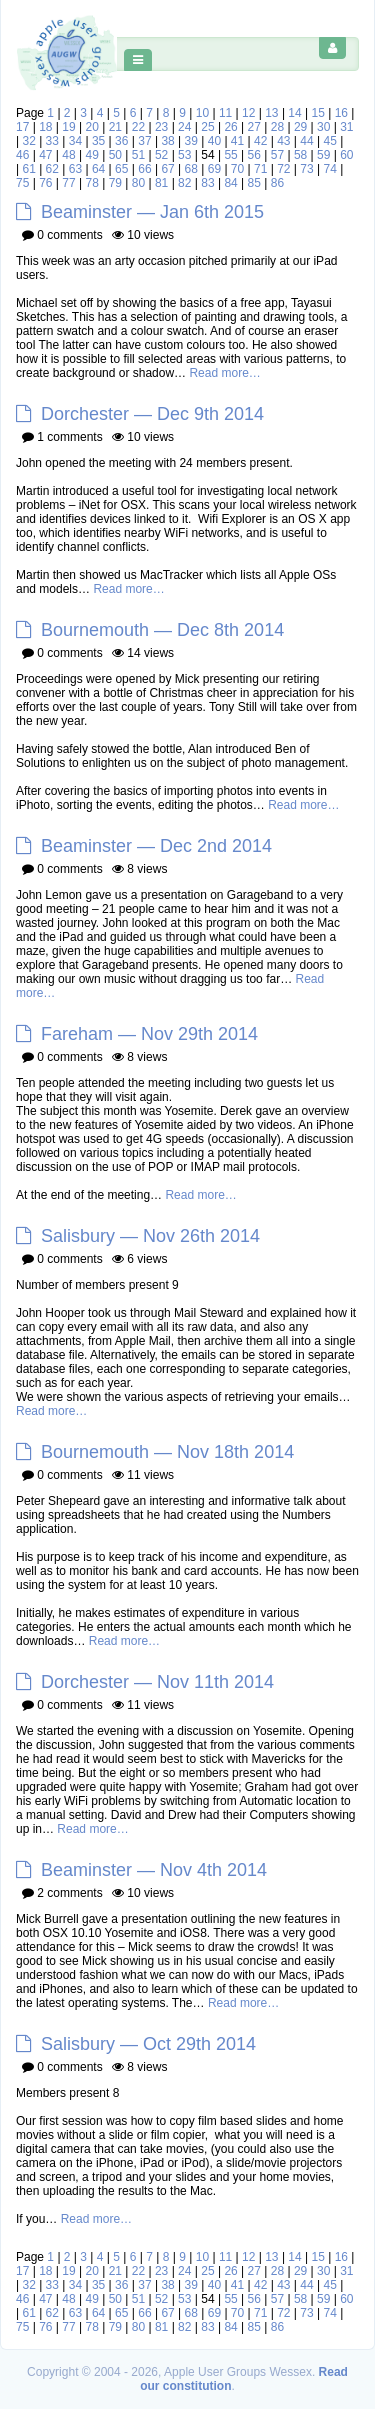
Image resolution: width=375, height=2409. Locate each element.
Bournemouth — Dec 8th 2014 (162, 630)
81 (161, 183)
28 (277, 127)
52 (161, 155)
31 (346, 127)
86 (277, 183)
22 (138, 127)
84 (230, 183)
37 (144, 141)
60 (346, 155)
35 (98, 141)
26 (230, 127)
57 (277, 155)
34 (75, 141)
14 (294, 113)
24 (184, 127)
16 (341, 113)
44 (306, 141)
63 (75, 169)
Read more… (224, 373)
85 (254, 183)
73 (306, 169)
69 (214, 169)
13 (271, 113)
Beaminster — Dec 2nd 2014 (156, 846)
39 (191, 141)
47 (45, 155)
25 (207, 127)
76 (45, 183)
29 (300, 127)
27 (254, 127)
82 (184, 183)
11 (225, 113)
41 (237, 141)
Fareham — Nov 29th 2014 (149, 1034)
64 (98, 169)
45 (329, 141)
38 (167, 141)
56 (254, 155)
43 (283, 141)
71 (260, 169)
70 (237, 169)
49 (91, 155)
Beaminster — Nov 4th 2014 (154, 1870)
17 (22, 127)
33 (52, 141)
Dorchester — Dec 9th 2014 (152, 414)
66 (144, 169)
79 (115, 183)
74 (329, 169)
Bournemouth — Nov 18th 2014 (167, 1452)
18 (45, 127)
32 (28, 141)
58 (300, 155)
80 (138, 183)
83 (207, 183)
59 (323, 155)
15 (318, 113)
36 (121, 141)
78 (91, 183)
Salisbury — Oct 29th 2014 (148, 2044)
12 (248, 113)
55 (230, 155)
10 (202, 113)
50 (115, 155)
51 (138, 155)
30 (323, 127)
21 (115, 127)
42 (260, 141)
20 (91, 127)
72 (283, 169)
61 (28, 169)
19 (68, 127)
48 (68, 155)
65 (121, 169)
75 (22, 183)
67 (167, 169)
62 (52, 169)
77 (68, 183)
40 (214, 141)
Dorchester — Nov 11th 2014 (157, 1682)
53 (184, 155)
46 (22, 155)
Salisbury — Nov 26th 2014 (150, 1236)
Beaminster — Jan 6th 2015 (152, 212)
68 (191, 169)
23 (161, 127)
